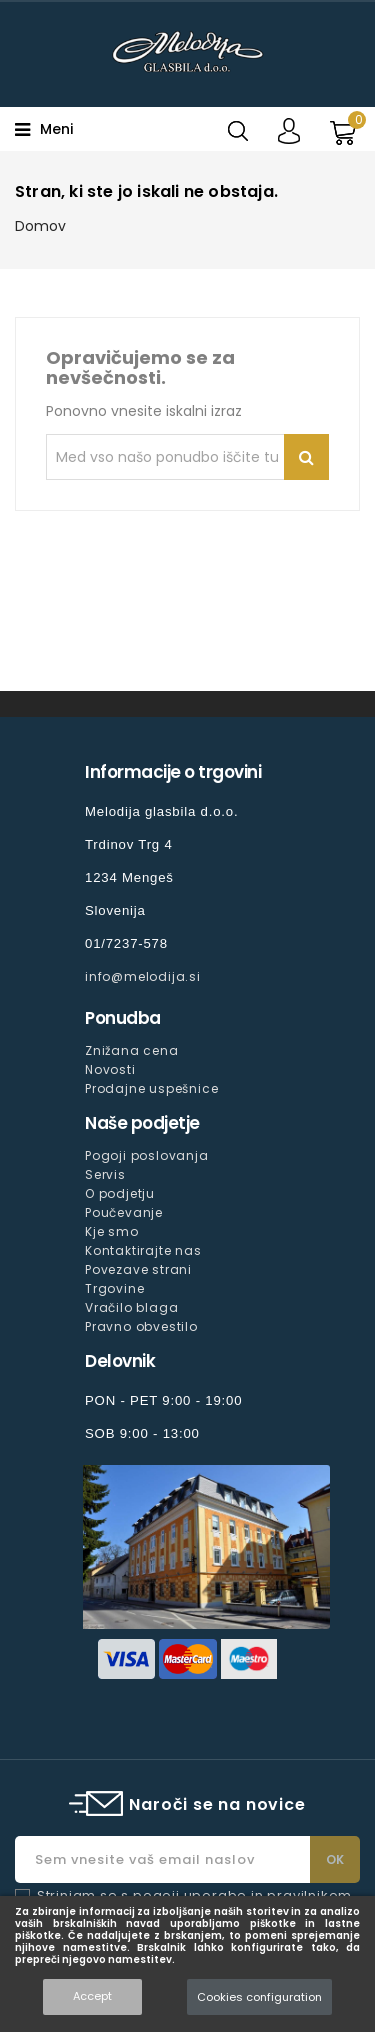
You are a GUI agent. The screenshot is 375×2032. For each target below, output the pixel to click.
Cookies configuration (259, 1997)
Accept (92, 1996)
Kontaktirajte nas (143, 1250)
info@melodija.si (143, 976)
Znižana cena (132, 1050)
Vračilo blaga (131, 1307)
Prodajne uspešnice (151, 1088)
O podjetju (120, 1193)
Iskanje (306, 457)
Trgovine (114, 1288)
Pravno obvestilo (141, 1326)
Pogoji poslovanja (147, 1155)
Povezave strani (138, 1269)
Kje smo (112, 1231)
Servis (105, 1174)
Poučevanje (124, 1212)
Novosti (110, 1069)
